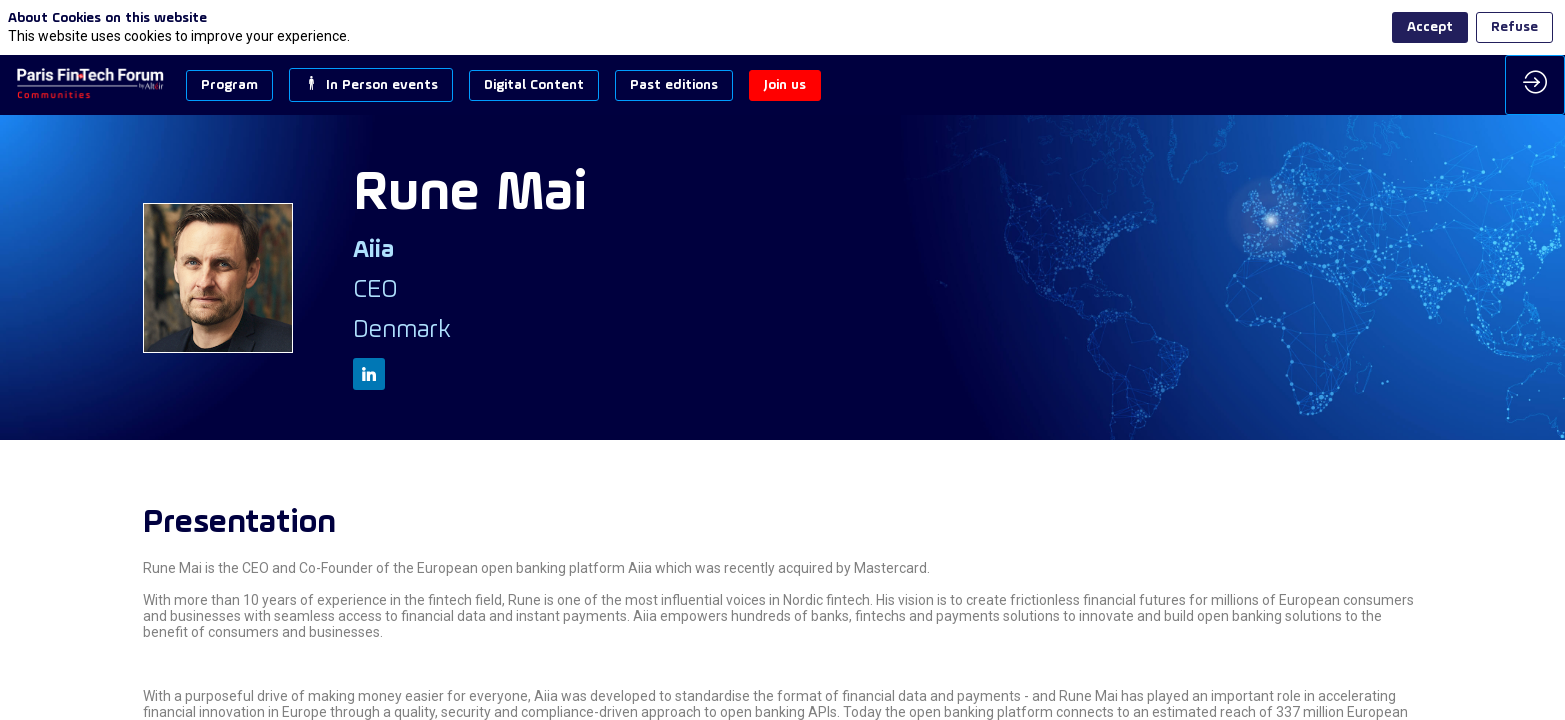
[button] (229, 85)
